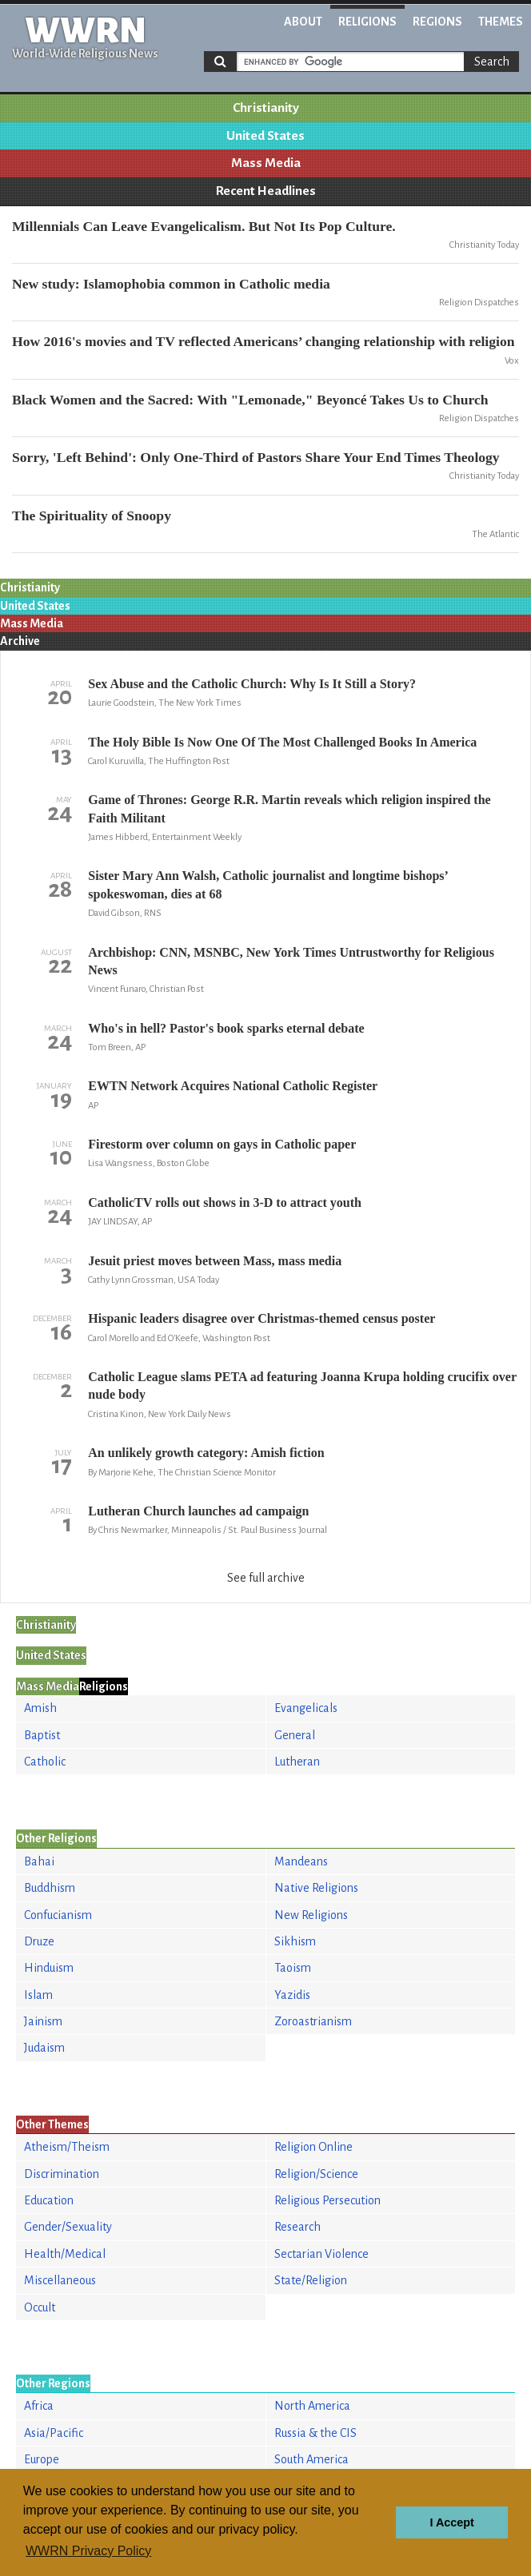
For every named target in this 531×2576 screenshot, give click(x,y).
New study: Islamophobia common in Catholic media (171, 284)
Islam (38, 1995)
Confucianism (58, 1915)
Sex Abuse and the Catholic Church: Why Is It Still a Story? (252, 684)
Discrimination (61, 2174)
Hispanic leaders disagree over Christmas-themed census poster (261, 1318)
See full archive (266, 1577)
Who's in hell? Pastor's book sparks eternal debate (226, 1028)
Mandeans (301, 1861)
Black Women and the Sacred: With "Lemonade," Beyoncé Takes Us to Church (250, 400)
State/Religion (310, 2280)
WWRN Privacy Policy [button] (88, 2551)
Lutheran (297, 1761)
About (303, 21)
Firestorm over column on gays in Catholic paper (222, 1144)
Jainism (43, 2021)
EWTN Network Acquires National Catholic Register (232, 1086)
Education (49, 2200)
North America (312, 2405)
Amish (40, 1708)
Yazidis (292, 1995)
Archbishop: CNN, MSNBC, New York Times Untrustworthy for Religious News (291, 961)
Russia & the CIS (315, 2433)
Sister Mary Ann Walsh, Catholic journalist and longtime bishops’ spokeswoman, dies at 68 (267, 884)
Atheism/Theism (67, 2146)
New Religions (311, 1915)
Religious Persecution (327, 2200)
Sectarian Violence (321, 2254)
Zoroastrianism (313, 2021)
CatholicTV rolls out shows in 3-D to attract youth (224, 1202)
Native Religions (316, 1887)
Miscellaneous (60, 2280)
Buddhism (49, 1887)
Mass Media (266, 163)
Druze (39, 1941)
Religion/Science (316, 2174)
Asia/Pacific (53, 2433)
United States (265, 136)
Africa (39, 2405)
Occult (39, 2307)
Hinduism (49, 1967)
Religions (367, 21)
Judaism (44, 2047)
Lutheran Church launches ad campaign (198, 1511)
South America (311, 2459)
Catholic (45, 1761)
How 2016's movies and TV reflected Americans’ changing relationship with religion (263, 341)
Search (491, 61)
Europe (41, 2459)
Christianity (266, 108)
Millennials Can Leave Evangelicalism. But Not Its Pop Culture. (204, 226)
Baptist (42, 1735)
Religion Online (313, 2146)
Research (297, 2226)
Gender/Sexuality (68, 2226)
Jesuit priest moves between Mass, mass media (214, 1261)
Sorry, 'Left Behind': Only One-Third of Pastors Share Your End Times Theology (256, 457)
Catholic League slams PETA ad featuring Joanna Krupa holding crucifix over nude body (302, 1385)
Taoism (292, 1967)
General (294, 1735)
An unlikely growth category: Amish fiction (206, 1452)
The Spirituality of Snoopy (91, 516)
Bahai (39, 1861)
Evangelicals (305, 1708)
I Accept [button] (451, 2522)
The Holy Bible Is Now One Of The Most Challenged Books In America (282, 742)
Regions (437, 21)
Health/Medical (65, 2254)
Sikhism (295, 1941)
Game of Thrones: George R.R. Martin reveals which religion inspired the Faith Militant (289, 808)
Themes (500, 21)
